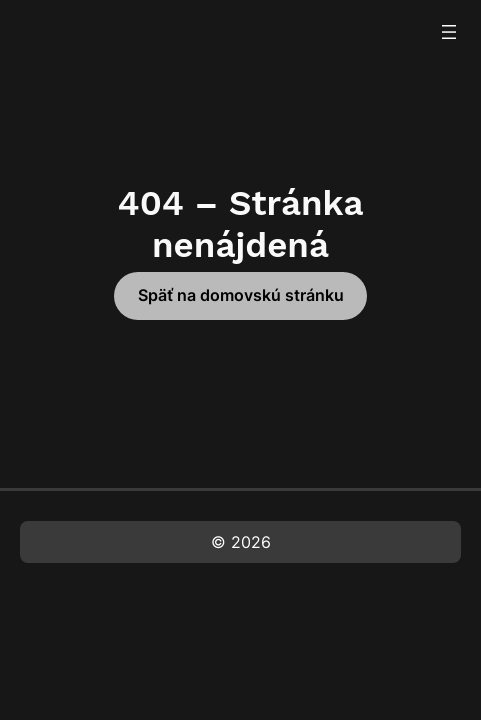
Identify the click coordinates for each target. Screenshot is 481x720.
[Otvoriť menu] (449, 32)
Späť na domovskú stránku (241, 295)
